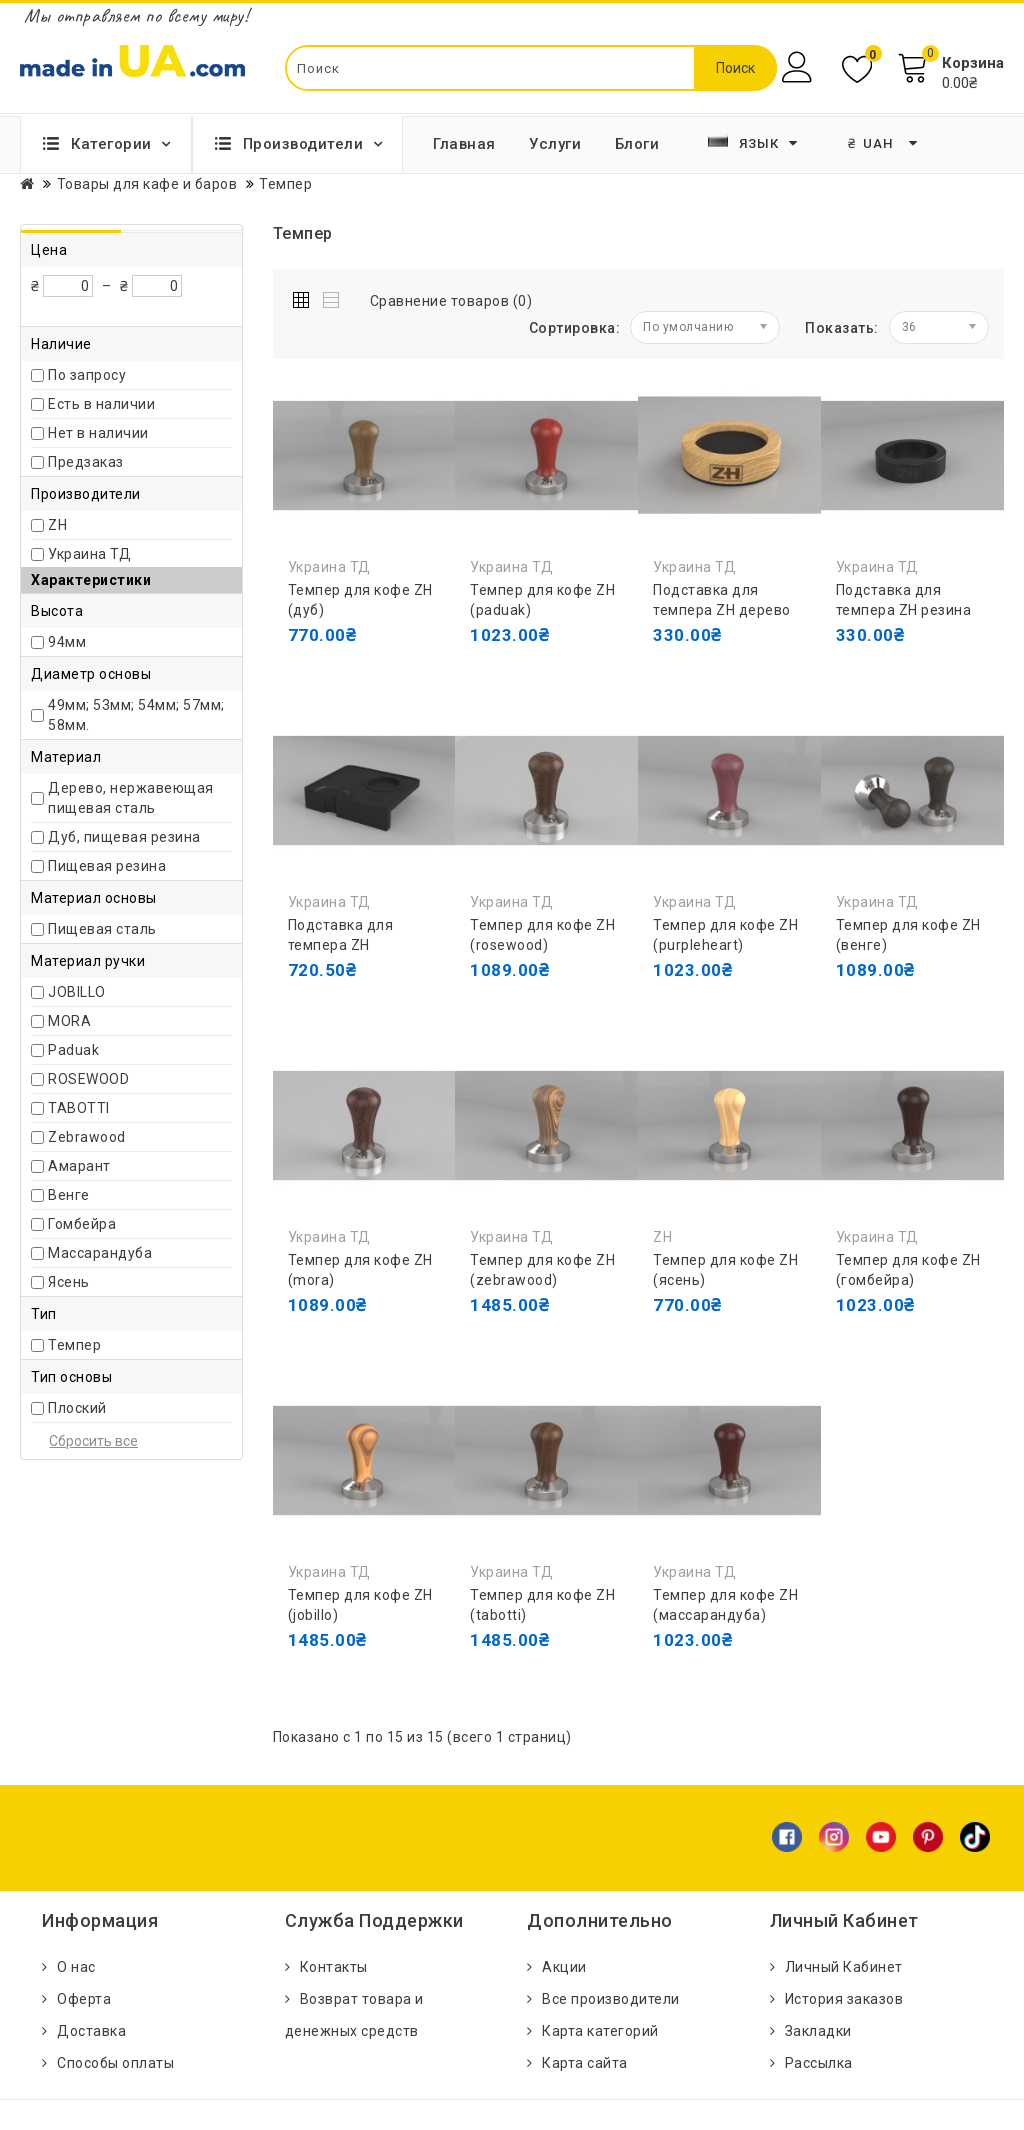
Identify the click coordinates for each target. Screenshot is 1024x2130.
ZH (57, 525)
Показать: (842, 328)
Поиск (735, 68)
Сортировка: (575, 328)
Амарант (79, 1166)
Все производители (611, 1999)
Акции (564, 1967)
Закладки (818, 2031)
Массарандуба (100, 1253)
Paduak (73, 1050)
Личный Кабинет (844, 1967)
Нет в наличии (98, 433)
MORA (69, 1021)
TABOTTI (79, 1108)
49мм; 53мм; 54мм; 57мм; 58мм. (136, 715)
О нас (76, 1967)
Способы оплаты (115, 2063)
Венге (69, 1195)
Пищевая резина (107, 866)
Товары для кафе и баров (147, 184)
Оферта (84, 1999)
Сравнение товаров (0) (451, 301)
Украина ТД (89, 554)
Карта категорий (600, 2031)
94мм (67, 642)
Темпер (74, 1345)
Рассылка (819, 2063)
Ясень (69, 1282)
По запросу (87, 375)
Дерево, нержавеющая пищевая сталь (131, 798)
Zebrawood (87, 1137)
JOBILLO (77, 992)
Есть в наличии (101, 404)
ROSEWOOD (88, 1079)
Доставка (91, 2031)
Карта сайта (585, 2063)
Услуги (555, 144)
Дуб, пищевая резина (124, 837)
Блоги (637, 144)
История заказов (844, 1999)
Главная (464, 144)
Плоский (77, 1408)
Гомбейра (82, 1224)
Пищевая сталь (102, 929)
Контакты (334, 1967)
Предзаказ (86, 462)
